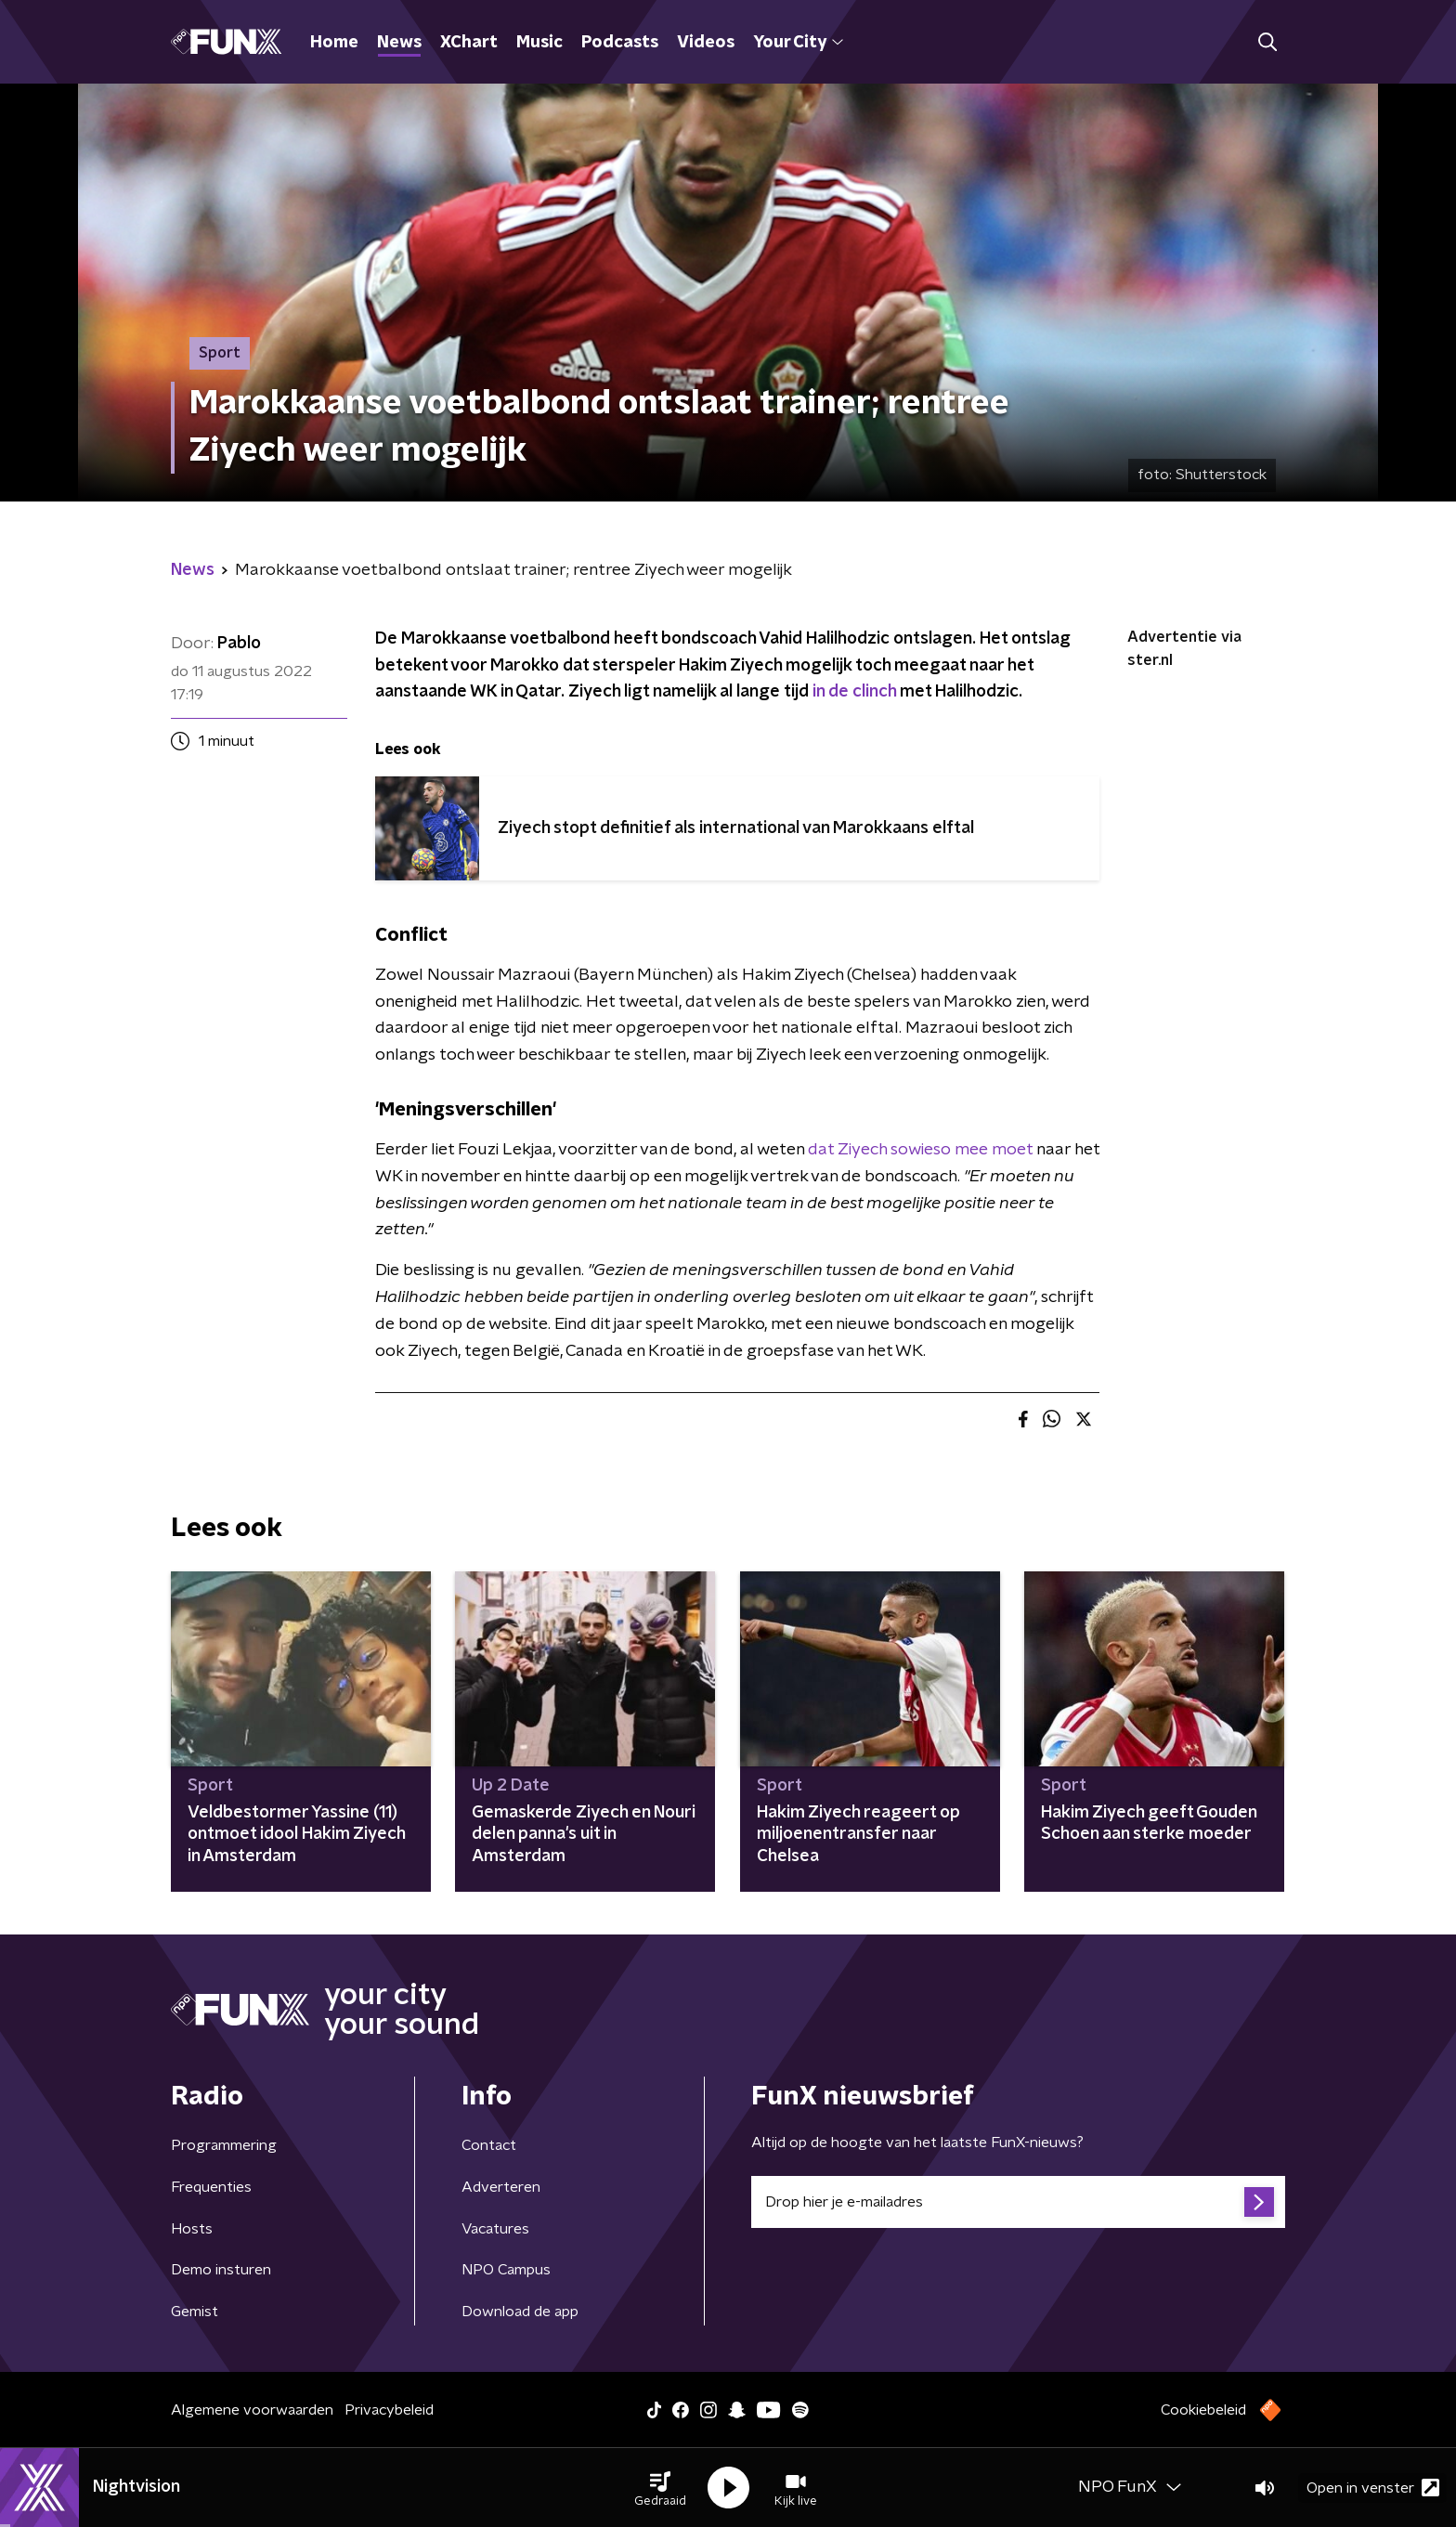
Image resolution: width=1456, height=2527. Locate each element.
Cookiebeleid (1203, 2410)
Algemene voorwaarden (252, 2410)
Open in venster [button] (1372, 2487)
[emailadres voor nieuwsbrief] (1018, 2202)
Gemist (194, 2311)
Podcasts (619, 42)
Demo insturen (221, 2269)
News (399, 42)
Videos (705, 42)
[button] (660, 2488)
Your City (798, 42)
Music (539, 42)
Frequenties (211, 2187)
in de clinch (854, 692)
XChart (469, 42)
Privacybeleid (389, 2410)
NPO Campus (506, 2269)
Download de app (520, 2311)
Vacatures (495, 2228)
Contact (489, 2145)
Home (334, 42)
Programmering (224, 2145)
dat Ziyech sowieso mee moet (920, 1149)
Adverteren (501, 2187)
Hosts (192, 2228)
